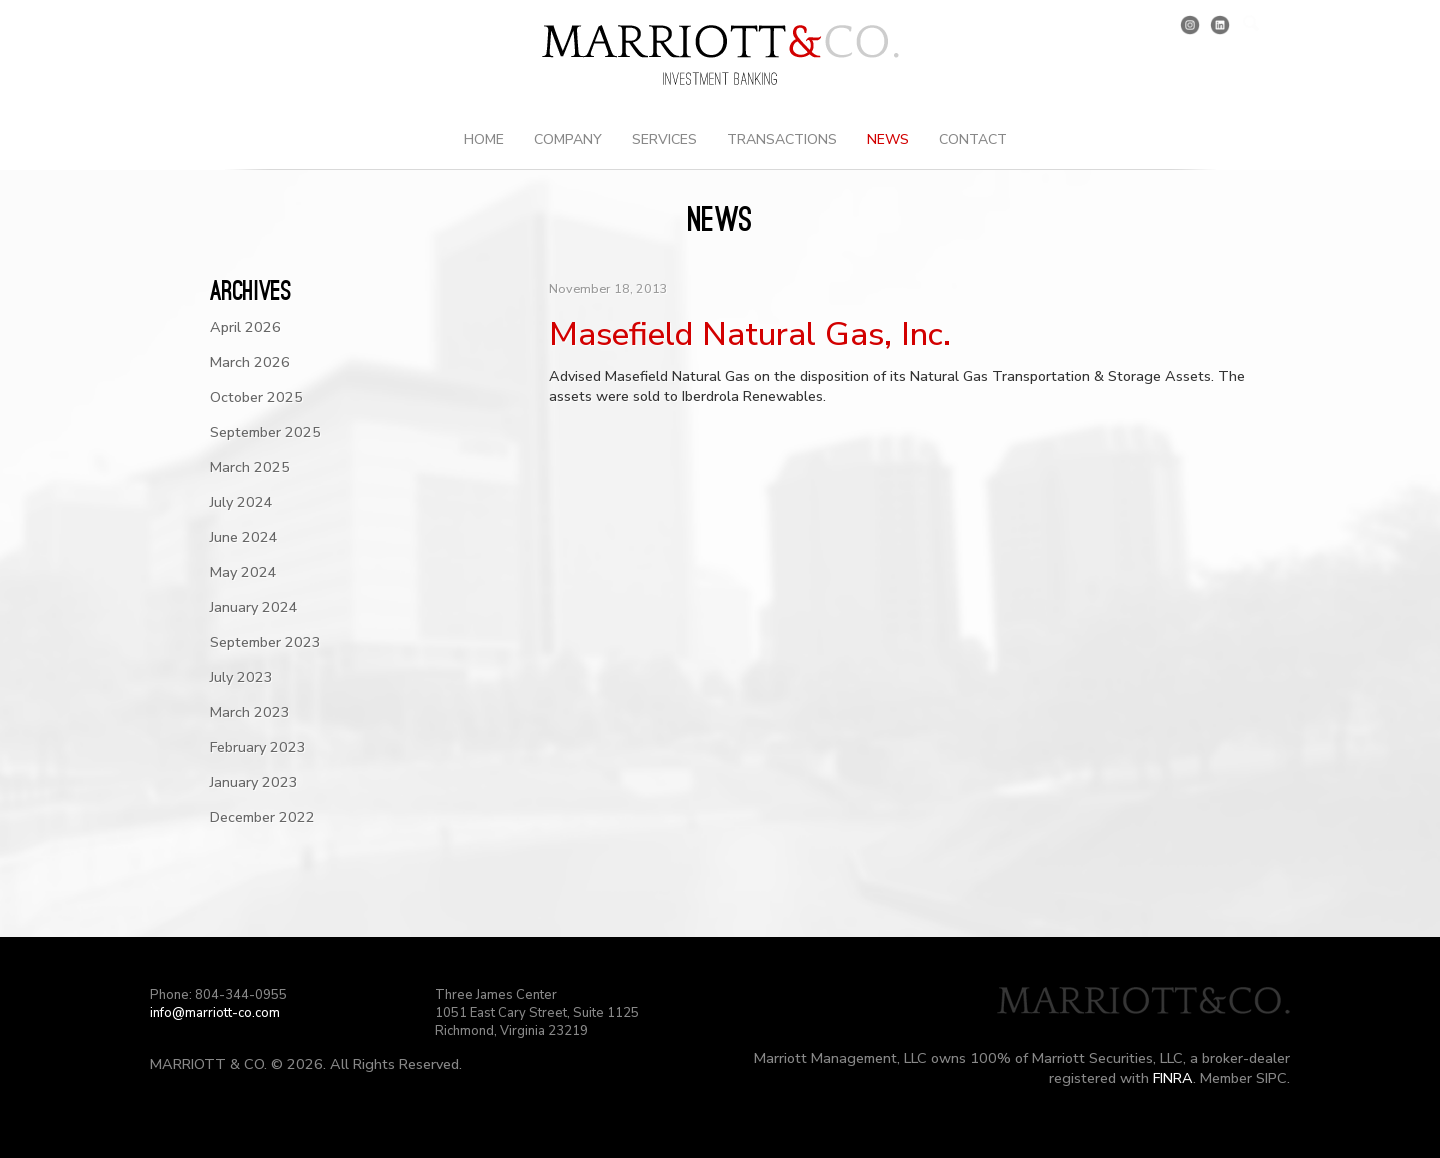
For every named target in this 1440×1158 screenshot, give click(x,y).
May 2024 (243, 572)
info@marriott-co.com (215, 1013)
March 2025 (250, 467)
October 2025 (256, 397)
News (888, 139)
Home (484, 139)
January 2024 (254, 607)
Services (664, 139)
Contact (973, 139)
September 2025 (265, 432)
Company (568, 139)
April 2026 (245, 327)
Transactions (782, 139)
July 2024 (241, 502)
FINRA (1173, 1078)
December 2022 (262, 817)
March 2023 (250, 712)
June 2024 (244, 537)
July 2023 (241, 677)
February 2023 (258, 747)
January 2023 (254, 782)
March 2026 (250, 362)
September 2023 (265, 642)
